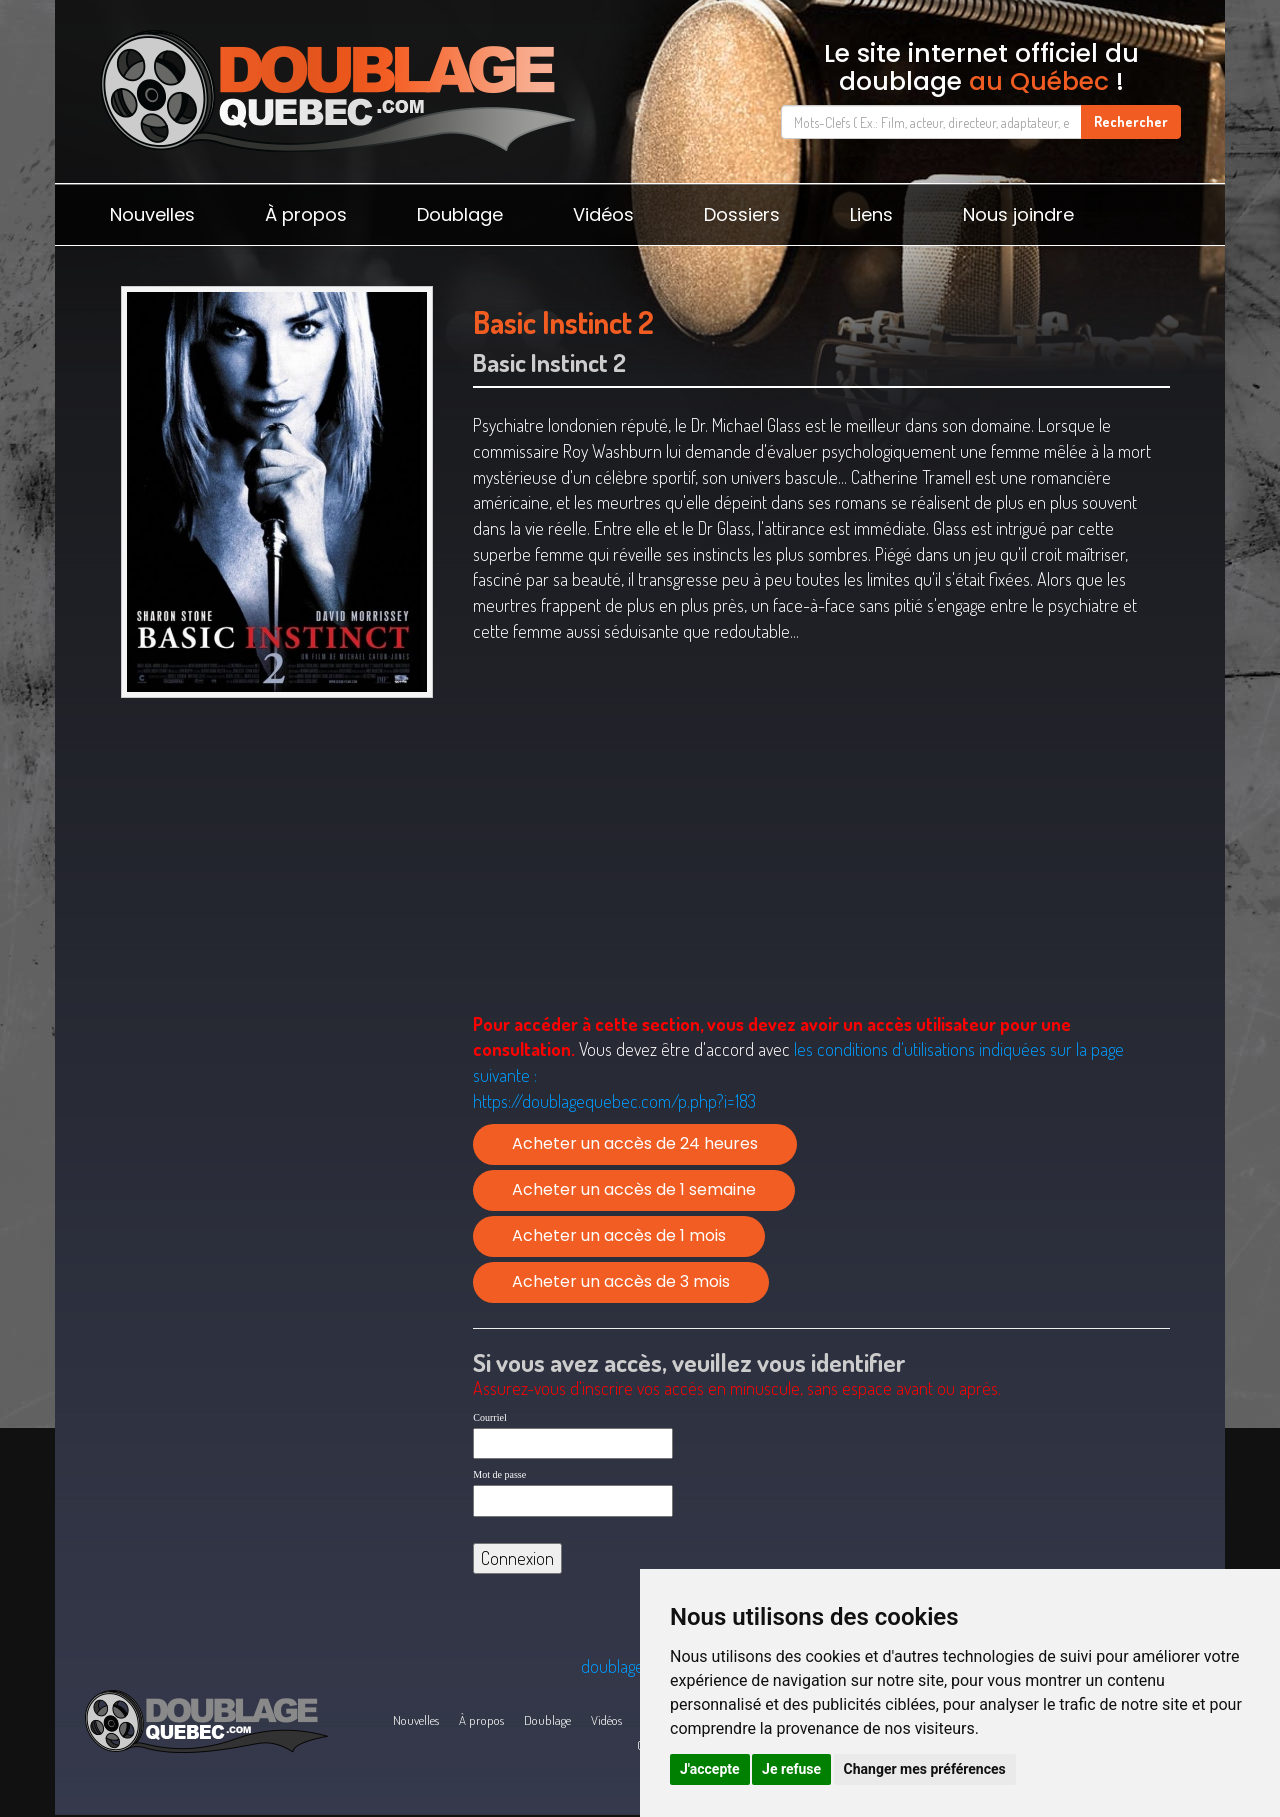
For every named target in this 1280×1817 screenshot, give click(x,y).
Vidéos (603, 214)
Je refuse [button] (791, 1769)
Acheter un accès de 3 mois (621, 1281)
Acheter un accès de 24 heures (635, 1143)
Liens (871, 214)
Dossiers (742, 214)
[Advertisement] (276, 862)
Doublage (460, 214)
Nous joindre (1018, 214)
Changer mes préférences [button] (925, 1769)
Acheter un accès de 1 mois (619, 1235)
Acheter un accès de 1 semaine (634, 1189)
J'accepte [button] (710, 1769)
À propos (306, 214)
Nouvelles (152, 214)
